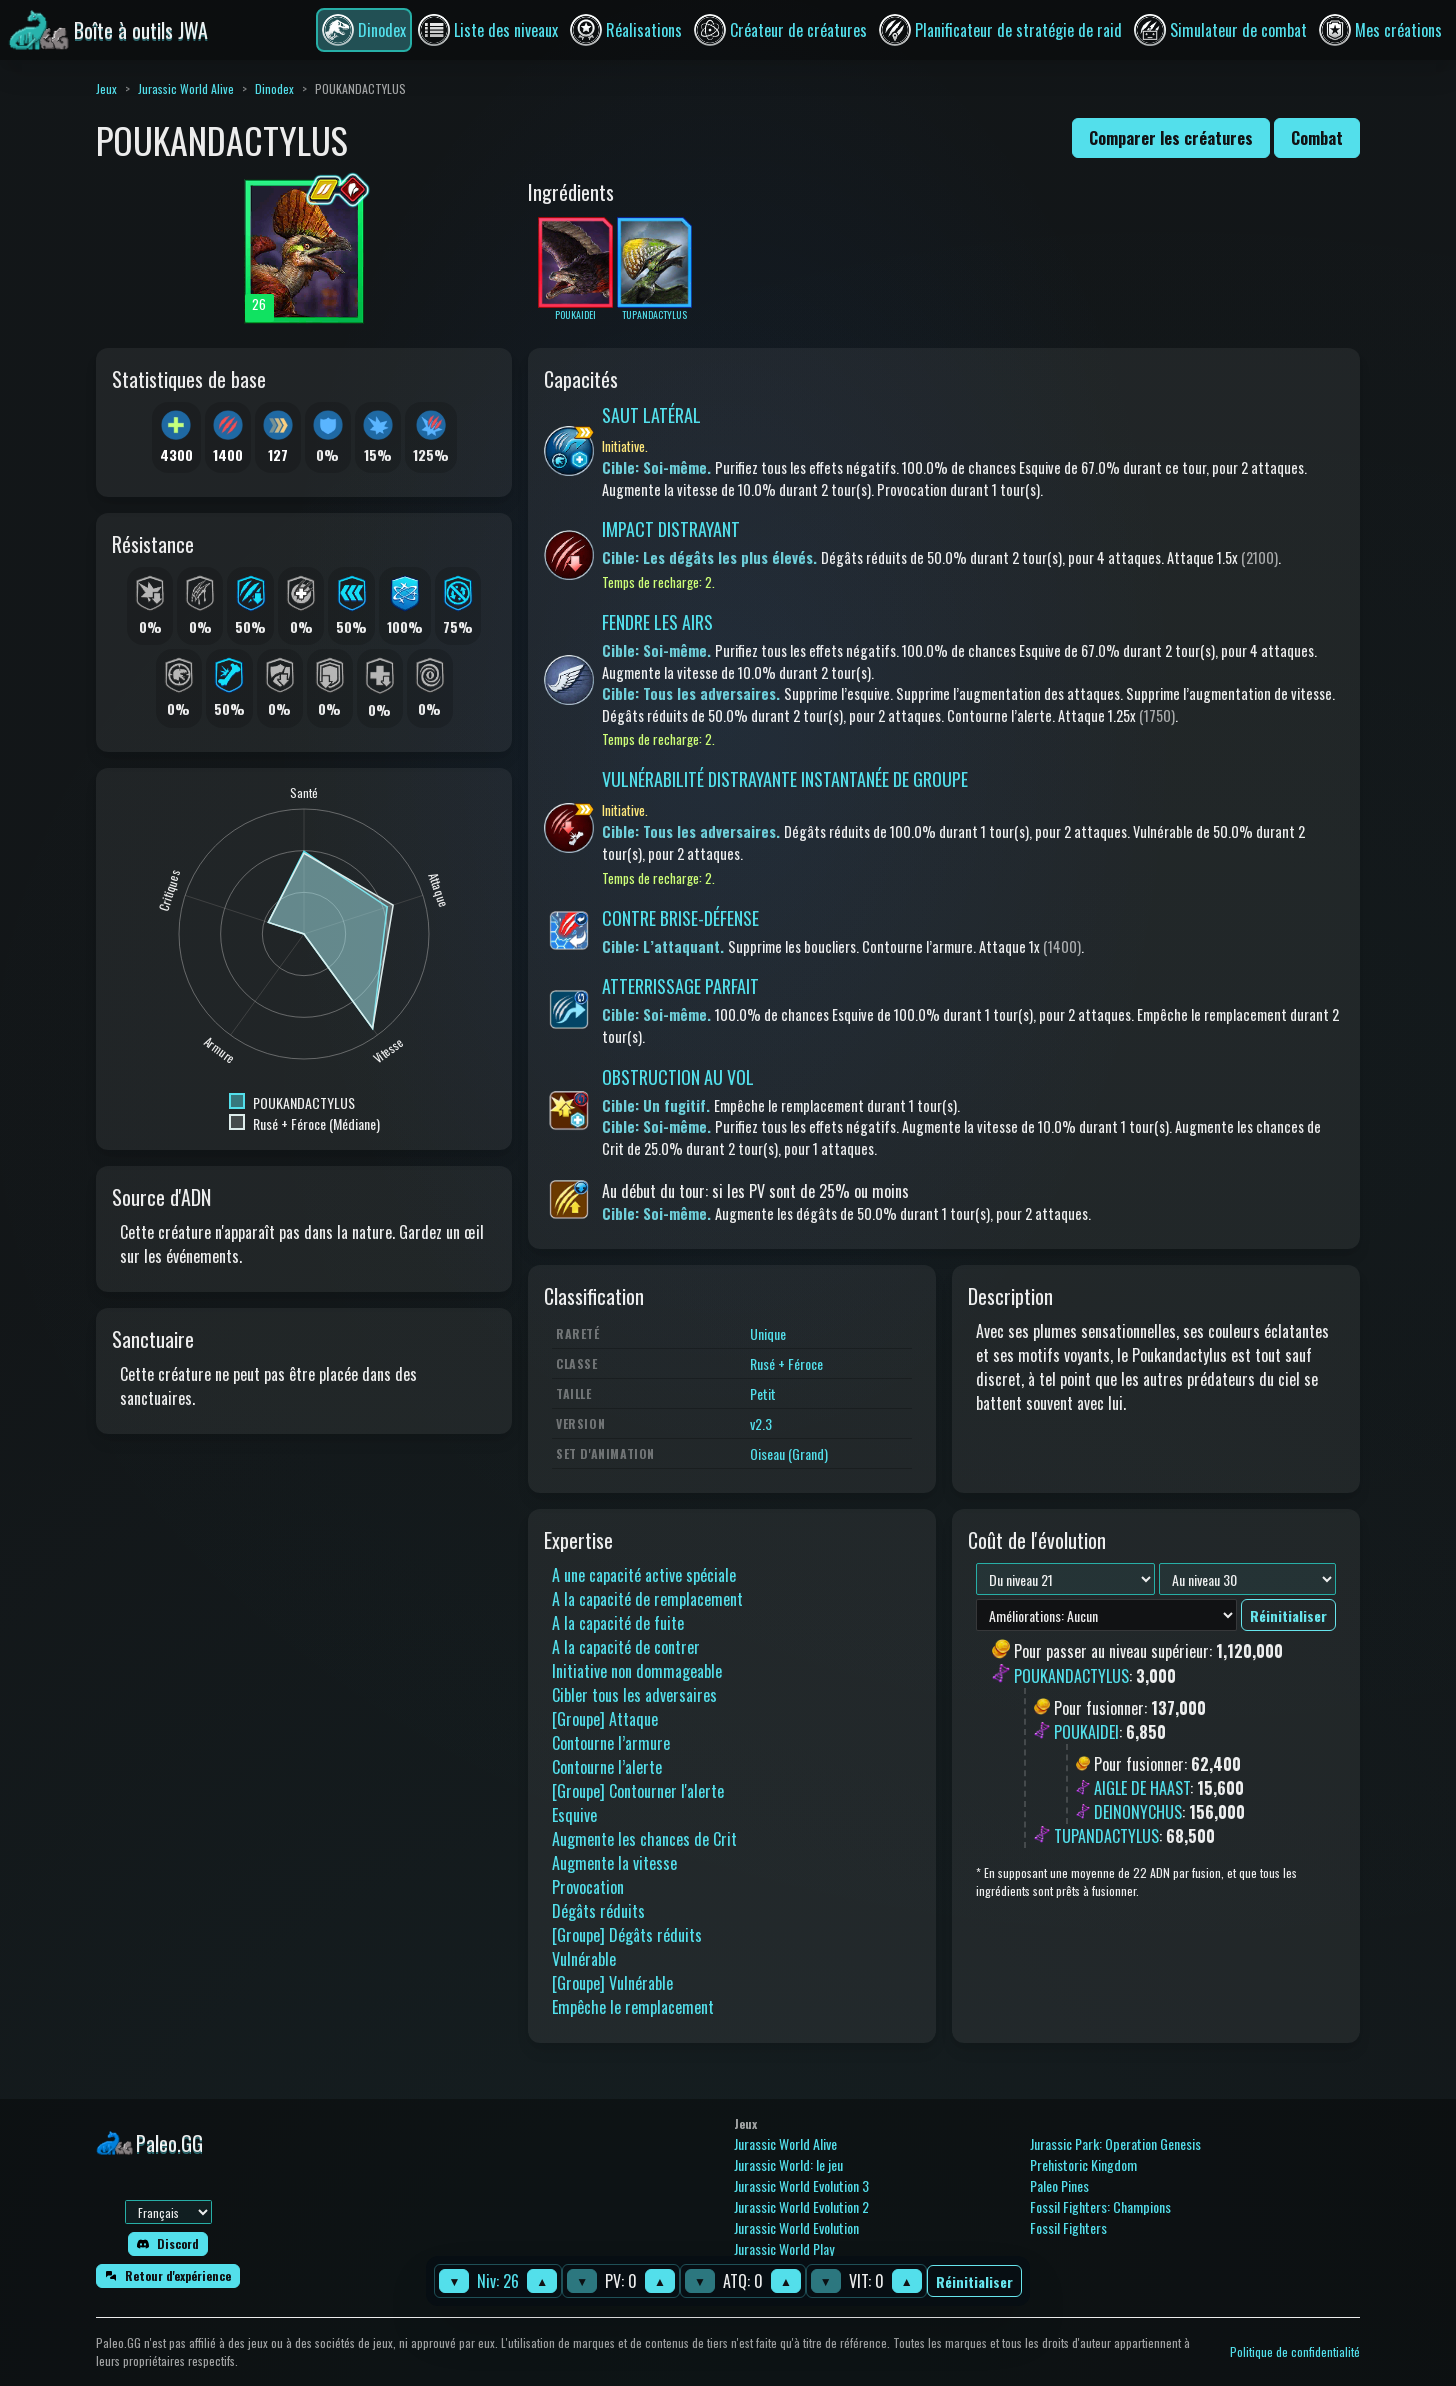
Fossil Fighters (1068, 2227)
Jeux (106, 88)
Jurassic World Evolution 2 (801, 2206)
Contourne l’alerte (607, 1767)
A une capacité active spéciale (644, 1575)
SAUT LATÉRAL (651, 415)
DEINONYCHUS (1138, 1812)
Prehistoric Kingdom (1083, 2164)
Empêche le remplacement (633, 2007)
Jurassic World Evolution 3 (801, 2185)
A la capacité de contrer (626, 1647)
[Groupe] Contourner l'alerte (638, 1791)
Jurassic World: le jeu (788, 2164)
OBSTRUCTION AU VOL (678, 1077)
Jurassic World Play (784, 2248)
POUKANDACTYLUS (1071, 1676)
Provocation (588, 1887)
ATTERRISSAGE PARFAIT (680, 986)
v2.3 (761, 1423)
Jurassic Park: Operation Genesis (1115, 2143)
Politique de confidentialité (1295, 2351)
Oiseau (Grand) (789, 1453)
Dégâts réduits (598, 1911)
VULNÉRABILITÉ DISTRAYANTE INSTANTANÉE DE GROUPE (785, 779)
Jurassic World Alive (186, 88)
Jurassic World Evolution (796, 2227)
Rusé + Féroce (786, 1363)
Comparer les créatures (1171, 138)
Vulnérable (584, 1959)
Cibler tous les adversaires (634, 1695)
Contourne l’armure (611, 1743)
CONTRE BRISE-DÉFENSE (680, 918)
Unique (768, 1333)
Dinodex (274, 88)
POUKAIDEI (1086, 1732)
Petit (763, 1393)
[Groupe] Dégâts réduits (627, 1935)
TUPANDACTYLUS (1106, 1836)
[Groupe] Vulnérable (612, 1983)
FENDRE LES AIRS (657, 622)
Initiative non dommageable (637, 1671)
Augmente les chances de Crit (644, 1839)
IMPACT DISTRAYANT (671, 529)
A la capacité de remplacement (647, 1599)
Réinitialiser (974, 2281)
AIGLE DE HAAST (1142, 1788)
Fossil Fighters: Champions (1100, 2206)
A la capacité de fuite (618, 1623)
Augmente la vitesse (614, 1863)
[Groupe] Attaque (605, 1719)
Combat (1317, 138)
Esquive (574, 1815)
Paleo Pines (1059, 2185)
